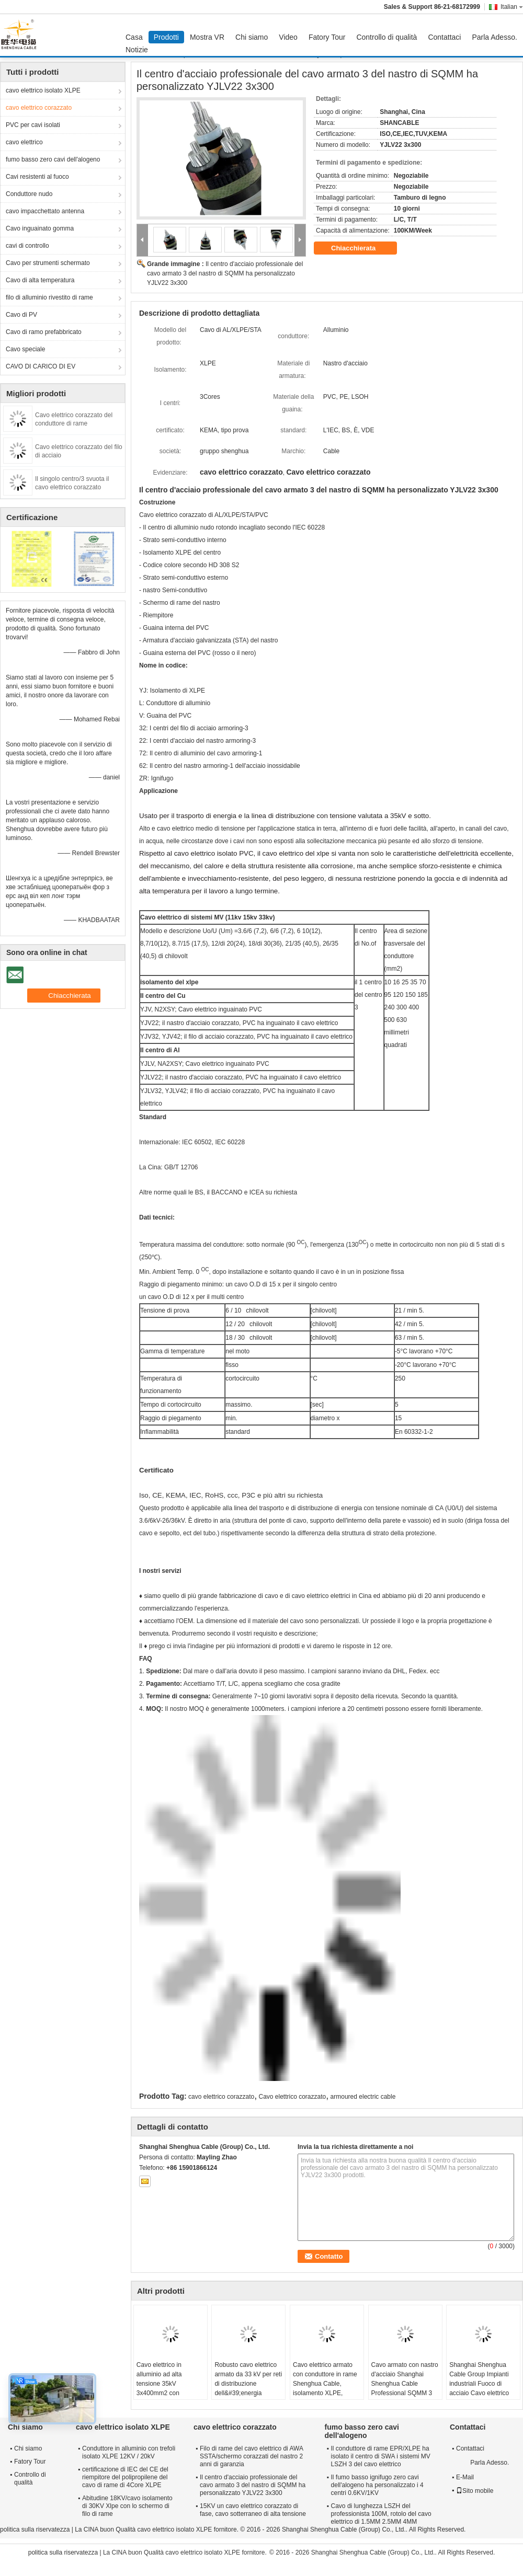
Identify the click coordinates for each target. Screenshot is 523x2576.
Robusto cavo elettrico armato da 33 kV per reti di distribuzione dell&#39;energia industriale (248, 2383)
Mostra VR (207, 37)
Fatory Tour (327, 37)
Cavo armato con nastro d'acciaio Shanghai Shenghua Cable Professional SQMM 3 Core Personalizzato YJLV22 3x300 (404, 2388)
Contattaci (444, 37)
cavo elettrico (24, 142)
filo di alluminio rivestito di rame (49, 297)
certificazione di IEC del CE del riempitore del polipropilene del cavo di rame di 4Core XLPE (125, 2477)
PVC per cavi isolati (33, 125)
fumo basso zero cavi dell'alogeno (53, 159)
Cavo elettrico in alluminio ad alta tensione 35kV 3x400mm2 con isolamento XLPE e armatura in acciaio (163, 2388)
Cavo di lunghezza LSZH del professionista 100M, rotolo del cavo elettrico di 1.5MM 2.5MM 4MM (381, 2513)
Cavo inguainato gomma (40, 228)
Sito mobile (474, 2490)
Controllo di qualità (386, 37)
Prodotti (166, 37)
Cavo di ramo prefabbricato (44, 332)
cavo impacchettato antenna (45, 211)
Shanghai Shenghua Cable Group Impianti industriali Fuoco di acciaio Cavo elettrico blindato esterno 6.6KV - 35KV (483, 2388)
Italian (512, 6)
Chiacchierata (360, 248)
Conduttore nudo (29, 194)
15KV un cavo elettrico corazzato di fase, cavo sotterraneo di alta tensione (253, 2509)
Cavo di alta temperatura (40, 280)
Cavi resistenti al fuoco (37, 176)
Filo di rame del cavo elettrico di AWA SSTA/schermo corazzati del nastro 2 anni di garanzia (251, 2456)
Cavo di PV (21, 314)
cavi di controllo (27, 245)
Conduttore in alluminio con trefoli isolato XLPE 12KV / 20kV (128, 2452)
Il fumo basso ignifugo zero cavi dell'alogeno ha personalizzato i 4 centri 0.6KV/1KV (377, 2485)
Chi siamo (251, 37)
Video (288, 37)
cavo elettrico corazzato (39, 107)
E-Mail (465, 2477)
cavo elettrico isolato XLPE (43, 90)
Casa (134, 37)
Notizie (137, 49)
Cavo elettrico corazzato (292, 2096)
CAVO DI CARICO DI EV (40, 366)
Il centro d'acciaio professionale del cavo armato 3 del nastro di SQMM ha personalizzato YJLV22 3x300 (225, 273)
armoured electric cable (363, 2096)
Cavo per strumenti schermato (48, 263)
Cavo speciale (25, 349)
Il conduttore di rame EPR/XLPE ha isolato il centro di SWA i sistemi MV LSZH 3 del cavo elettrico (380, 2456)
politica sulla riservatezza (35, 2529)
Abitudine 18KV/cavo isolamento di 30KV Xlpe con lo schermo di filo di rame (127, 2505)
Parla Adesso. (494, 37)
